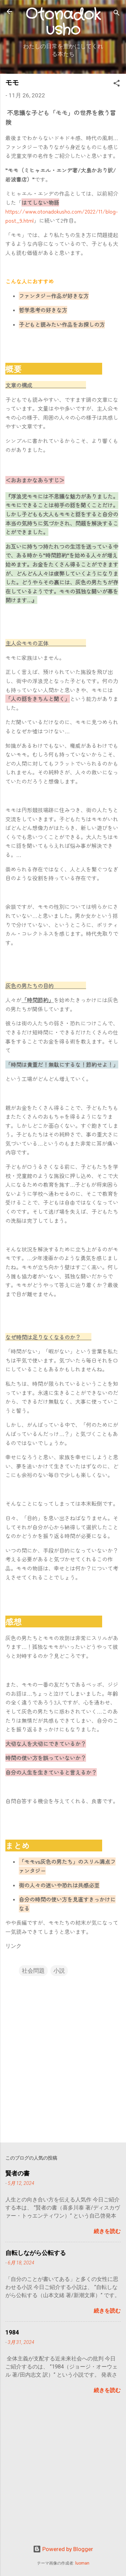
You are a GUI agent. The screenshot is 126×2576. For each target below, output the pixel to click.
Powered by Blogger (63, 2549)
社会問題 (33, 1970)
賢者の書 (17, 2173)
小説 (59, 1970)
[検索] (117, 13)
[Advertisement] (63, 2475)
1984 (12, 2332)
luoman (82, 2563)
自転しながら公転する (35, 2252)
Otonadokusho (63, 22)
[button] (117, 84)
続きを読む (107, 2231)
